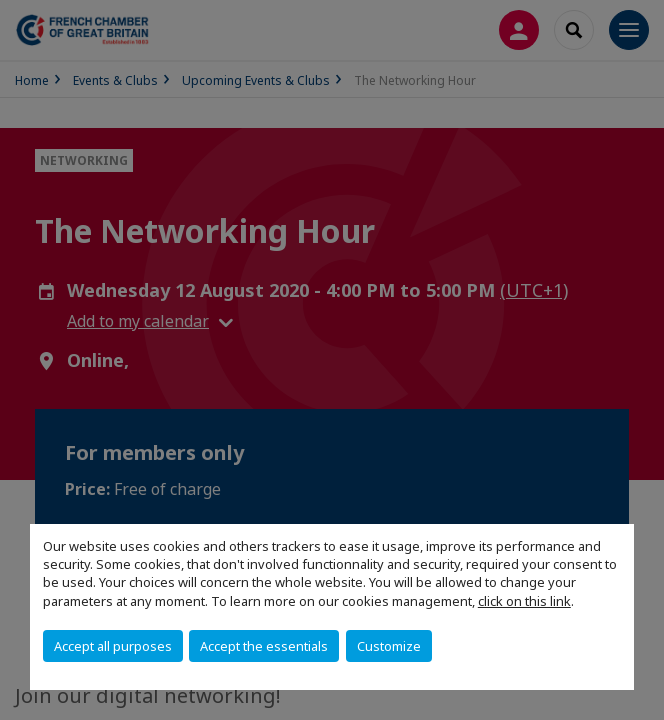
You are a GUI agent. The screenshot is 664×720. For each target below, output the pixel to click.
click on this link (524, 601)
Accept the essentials (264, 646)
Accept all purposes (113, 646)
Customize (389, 646)
